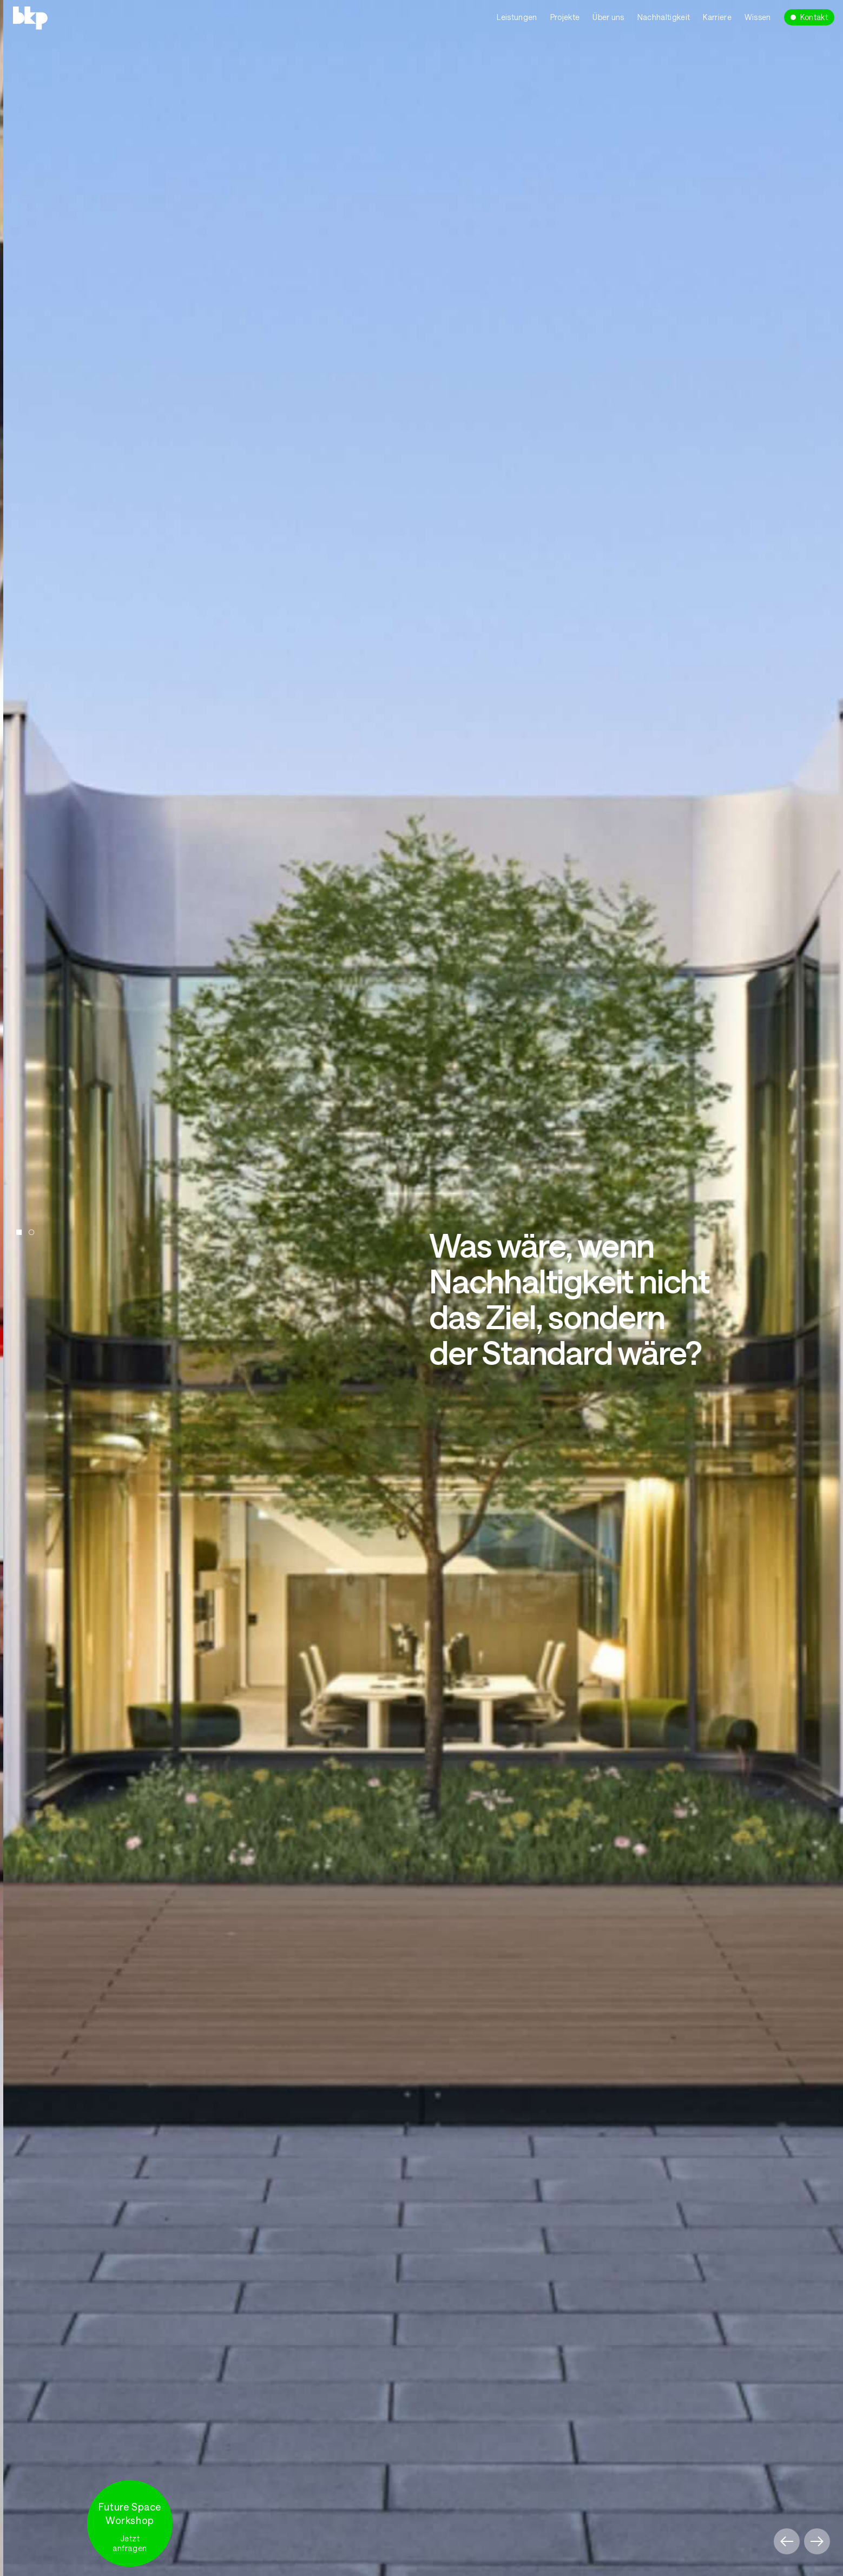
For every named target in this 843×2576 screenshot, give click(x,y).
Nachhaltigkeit (663, 17)
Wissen (758, 17)
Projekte (565, 17)
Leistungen (517, 17)
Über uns (608, 17)
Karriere (717, 17)
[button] (787, 2541)
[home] (84, 16)
